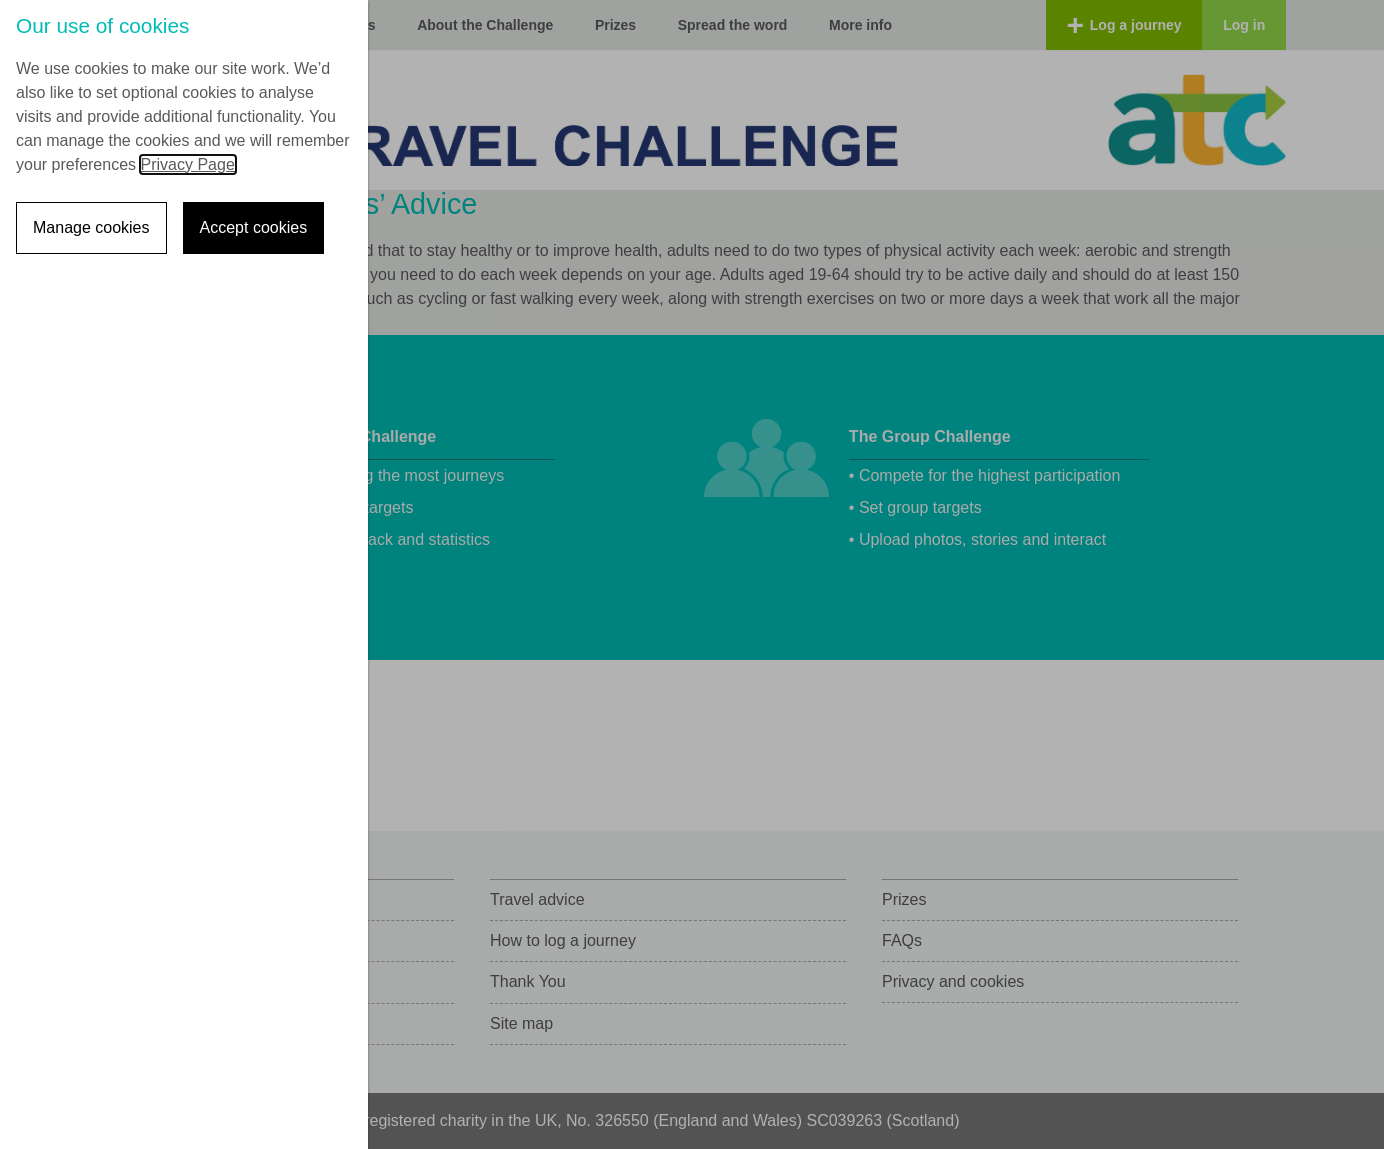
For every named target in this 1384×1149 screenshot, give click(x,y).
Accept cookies (254, 227)
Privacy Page (188, 164)
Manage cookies (91, 227)
